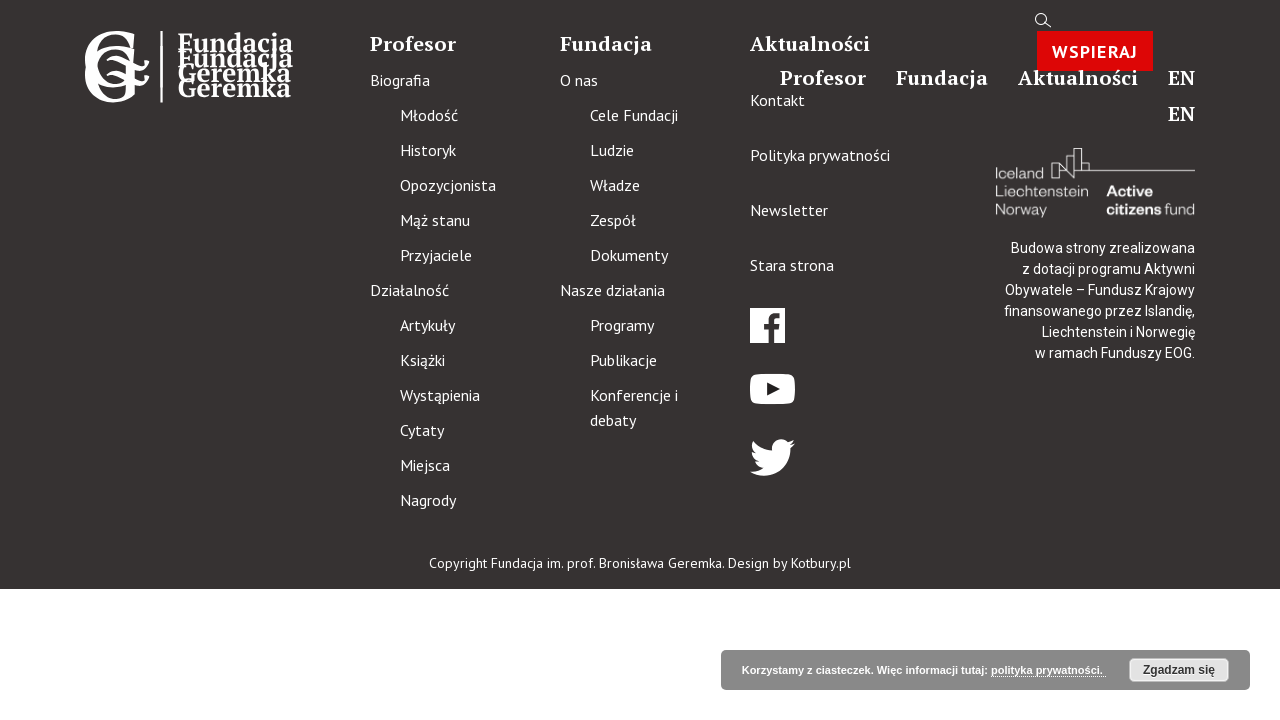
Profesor (823, 77)
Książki (422, 360)
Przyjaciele (436, 255)
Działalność (409, 290)
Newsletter (789, 210)
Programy (622, 325)
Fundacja (942, 77)
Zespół (613, 220)
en (1181, 77)
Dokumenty (629, 255)
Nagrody (428, 500)
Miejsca (425, 465)
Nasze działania (612, 290)
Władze (615, 185)
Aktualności (1078, 77)
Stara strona (792, 265)
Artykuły (427, 325)
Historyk (428, 150)
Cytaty (422, 430)
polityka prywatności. (1048, 670)
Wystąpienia (440, 395)
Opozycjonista (448, 185)
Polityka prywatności (820, 155)
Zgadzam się (1179, 670)
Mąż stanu (435, 220)
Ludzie (612, 150)
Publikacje (623, 360)
